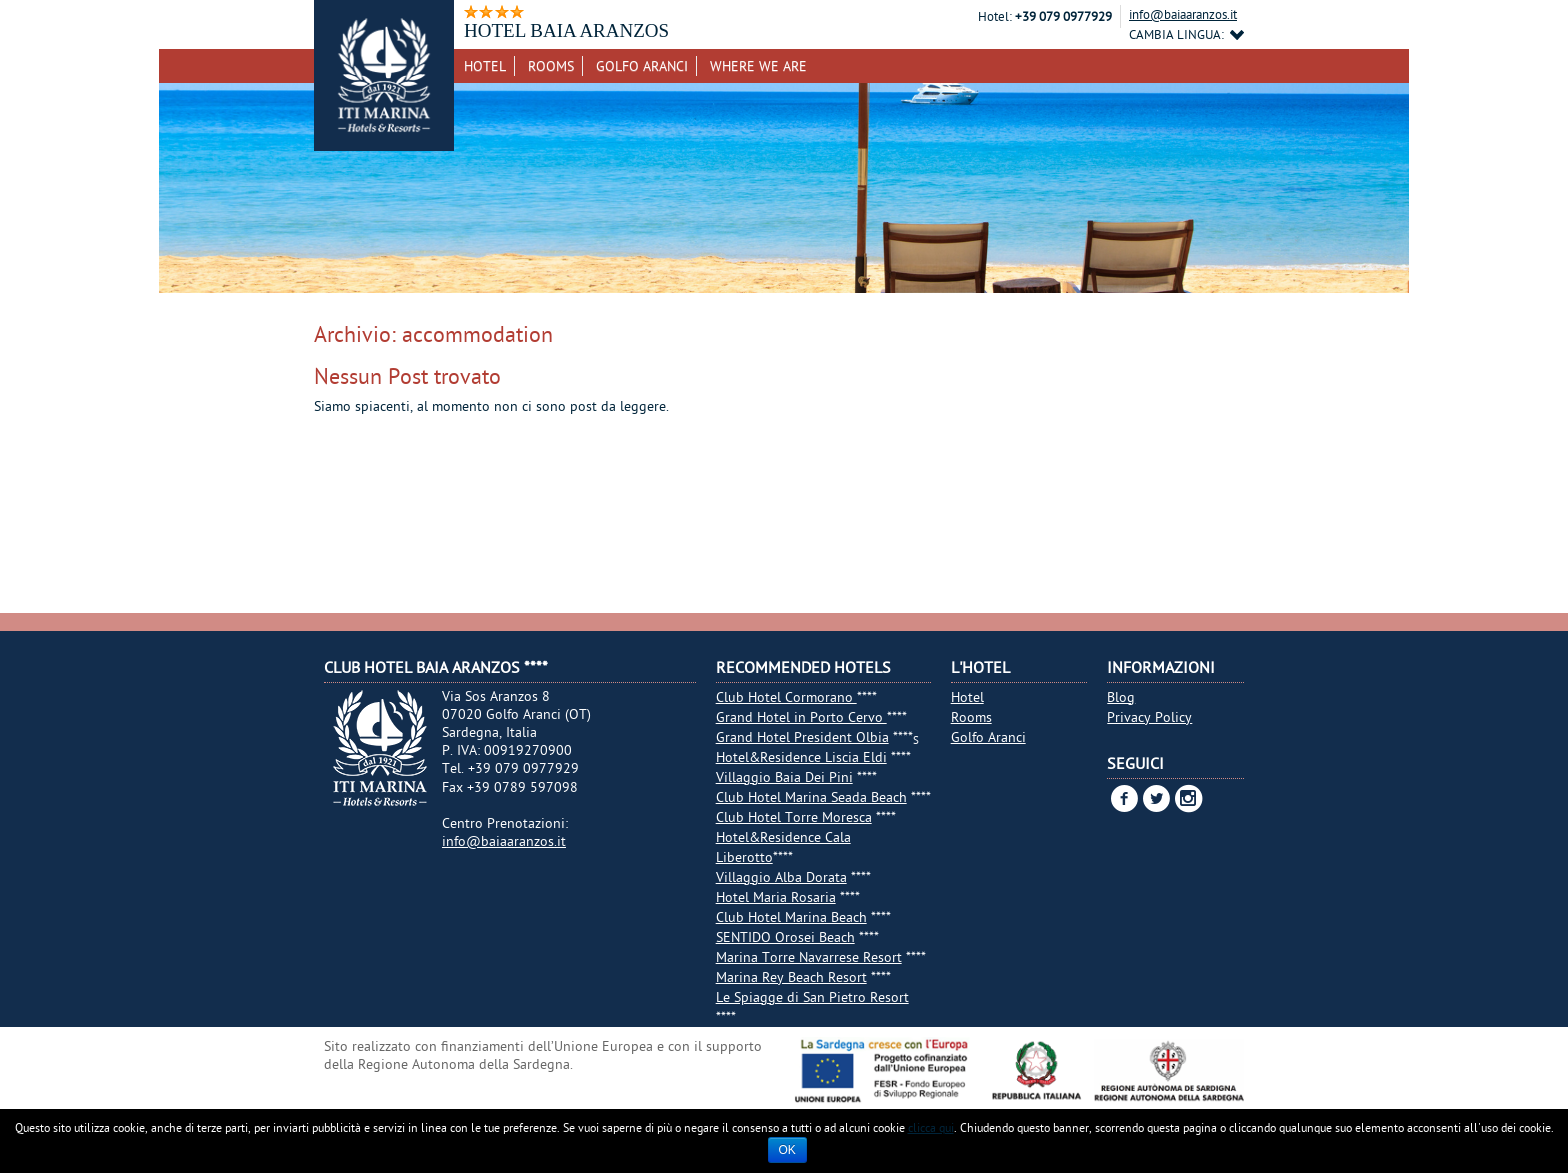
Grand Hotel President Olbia (802, 737)
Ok (787, 1150)
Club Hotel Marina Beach (791, 917)
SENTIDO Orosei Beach (785, 937)
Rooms (551, 66)
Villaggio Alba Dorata (781, 877)
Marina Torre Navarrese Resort (809, 957)
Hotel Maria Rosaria (776, 897)
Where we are (758, 66)
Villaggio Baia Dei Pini (784, 777)
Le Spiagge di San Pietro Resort (812, 997)
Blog (1121, 697)
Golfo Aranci (642, 66)
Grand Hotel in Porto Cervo (801, 717)
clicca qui (931, 1127)
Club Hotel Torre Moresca (794, 817)
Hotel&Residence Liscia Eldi (801, 757)
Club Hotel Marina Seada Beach (811, 797)
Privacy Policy (1149, 717)
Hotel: (995, 16)
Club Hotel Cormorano (786, 697)
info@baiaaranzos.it (1183, 14)
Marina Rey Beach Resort (791, 977)
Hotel (485, 66)
